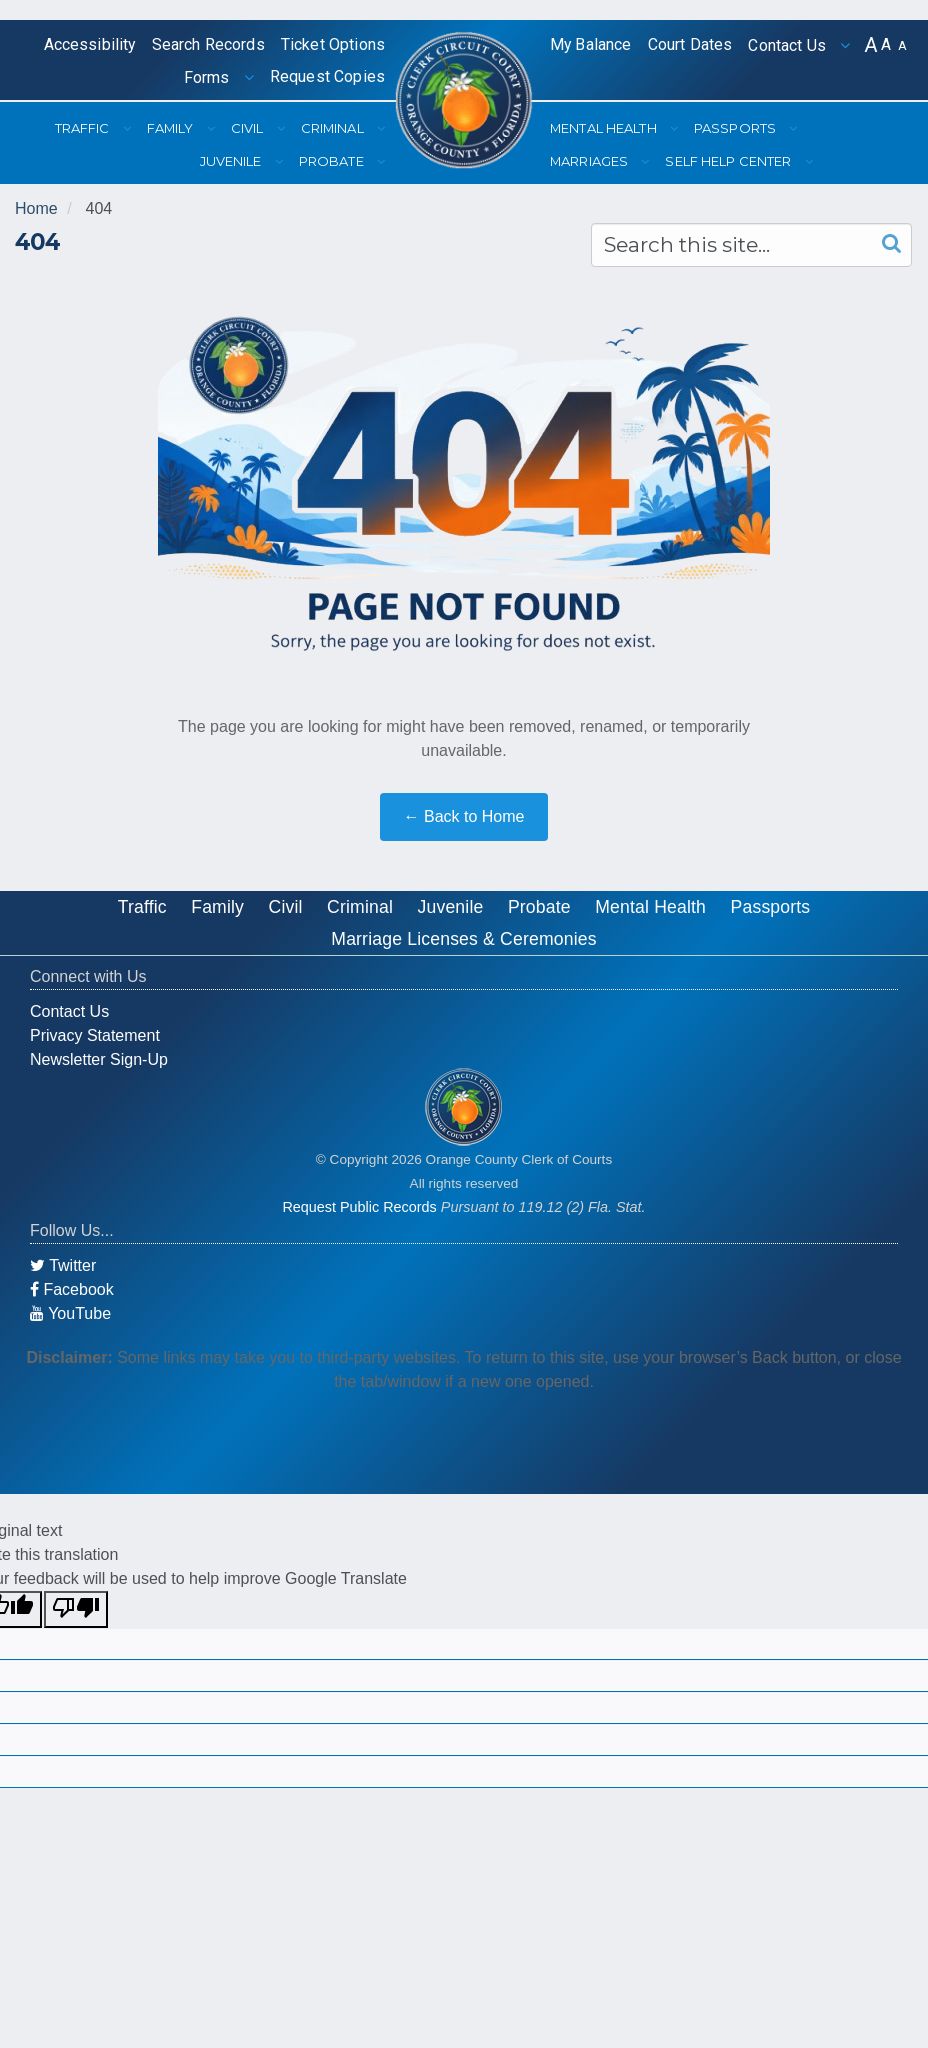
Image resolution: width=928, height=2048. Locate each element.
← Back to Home (464, 816)
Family (217, 907)
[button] (870, 46)
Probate (539, 907)
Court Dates (690, 44)
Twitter (63, 1265)
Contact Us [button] (789, 45)
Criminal (360, 907)
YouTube (70, 1313)
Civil (286, 907)
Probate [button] (333, 161)
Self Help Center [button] (729, 161)
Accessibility (90, 44)
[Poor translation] (76, 1609)
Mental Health (650, 907)
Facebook (72, 1289)
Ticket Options (333, 44)
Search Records (208, 44)
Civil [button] (249, 128)
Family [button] (172, 128)
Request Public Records (359, 1207)
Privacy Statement (95, 1035)
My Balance (591, 44)
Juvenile (451, 907)
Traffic (142, 907)
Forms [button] (209, 77)
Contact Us (69, 1011)
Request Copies (327, 76)
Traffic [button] (84, 128)
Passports (771, 907)
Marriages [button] (590, 161)
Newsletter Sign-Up (99, 1059)
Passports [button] (736, 128)
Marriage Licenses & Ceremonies (463, 939)
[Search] (887, 244)
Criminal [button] (334, 128)
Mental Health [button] (605, 128)
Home (36, 208)
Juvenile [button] (232, 161)
